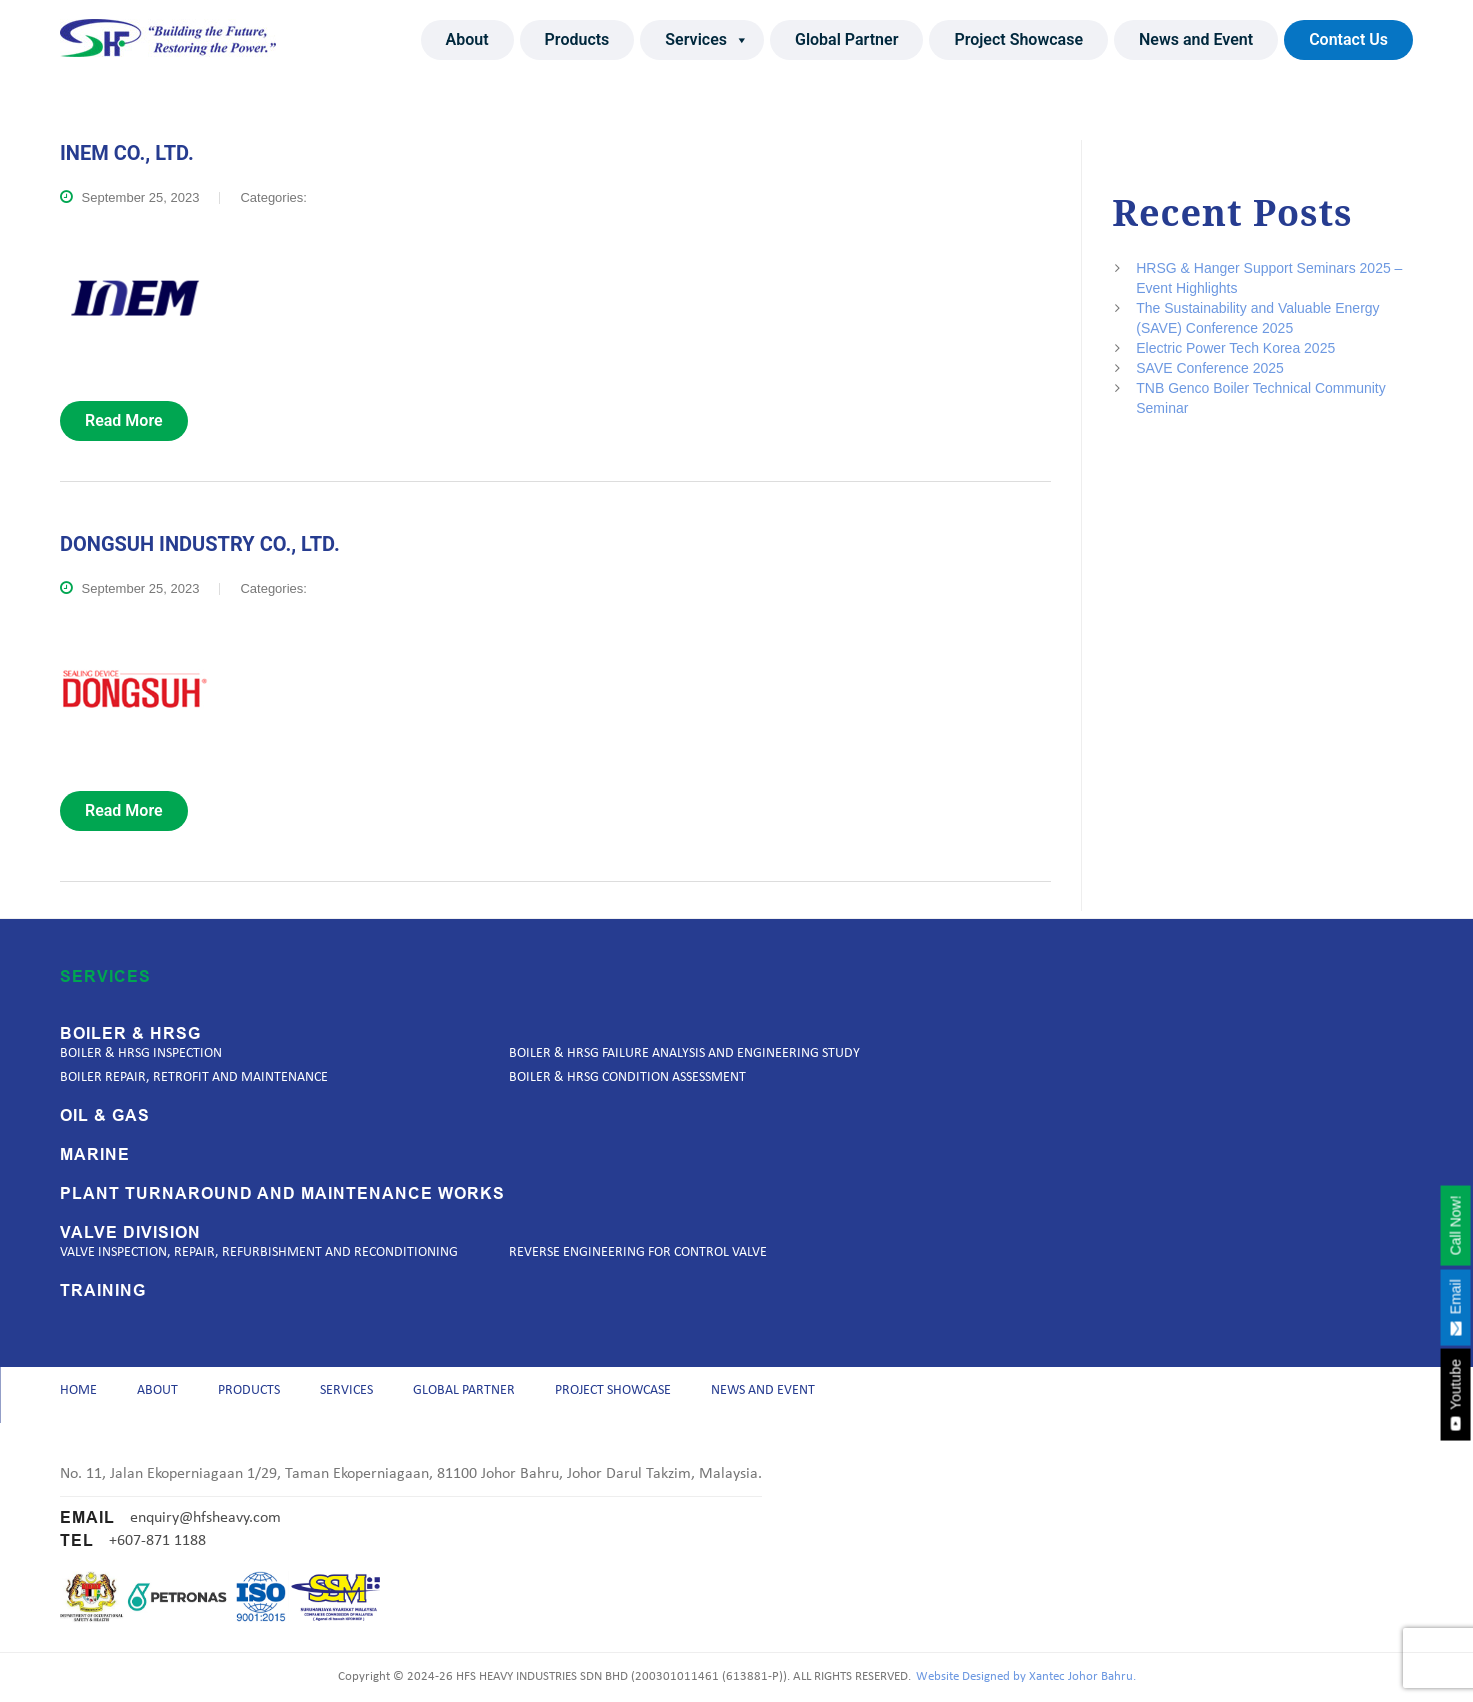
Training (103, 1284)
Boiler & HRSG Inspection (141, 1046)
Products (577, 39)
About (467, 39)
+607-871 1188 (157, 1541)
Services (707, 39)
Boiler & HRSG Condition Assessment (627, 1070)
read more (124, 420)
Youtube (1455, 1395)
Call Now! (1455, 1225)
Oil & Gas (105, 1109)
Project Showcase (1018, 39)
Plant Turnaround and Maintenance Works (282, 1187)
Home (78, 1387)
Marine (95, 1148)
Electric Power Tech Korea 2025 (1235, 348)
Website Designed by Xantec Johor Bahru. (1026, 1677)
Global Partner (846, 39)
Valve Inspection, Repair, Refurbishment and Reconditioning (259, 1245)
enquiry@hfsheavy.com (205, 1518)
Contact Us (1348, 39)
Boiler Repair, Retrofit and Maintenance (194, 1070)
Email (1455, 1307)
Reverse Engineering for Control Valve (638, 1245)
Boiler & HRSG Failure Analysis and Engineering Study (684, 1046)
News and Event (1196, 39)
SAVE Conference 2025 (1210, 368)
